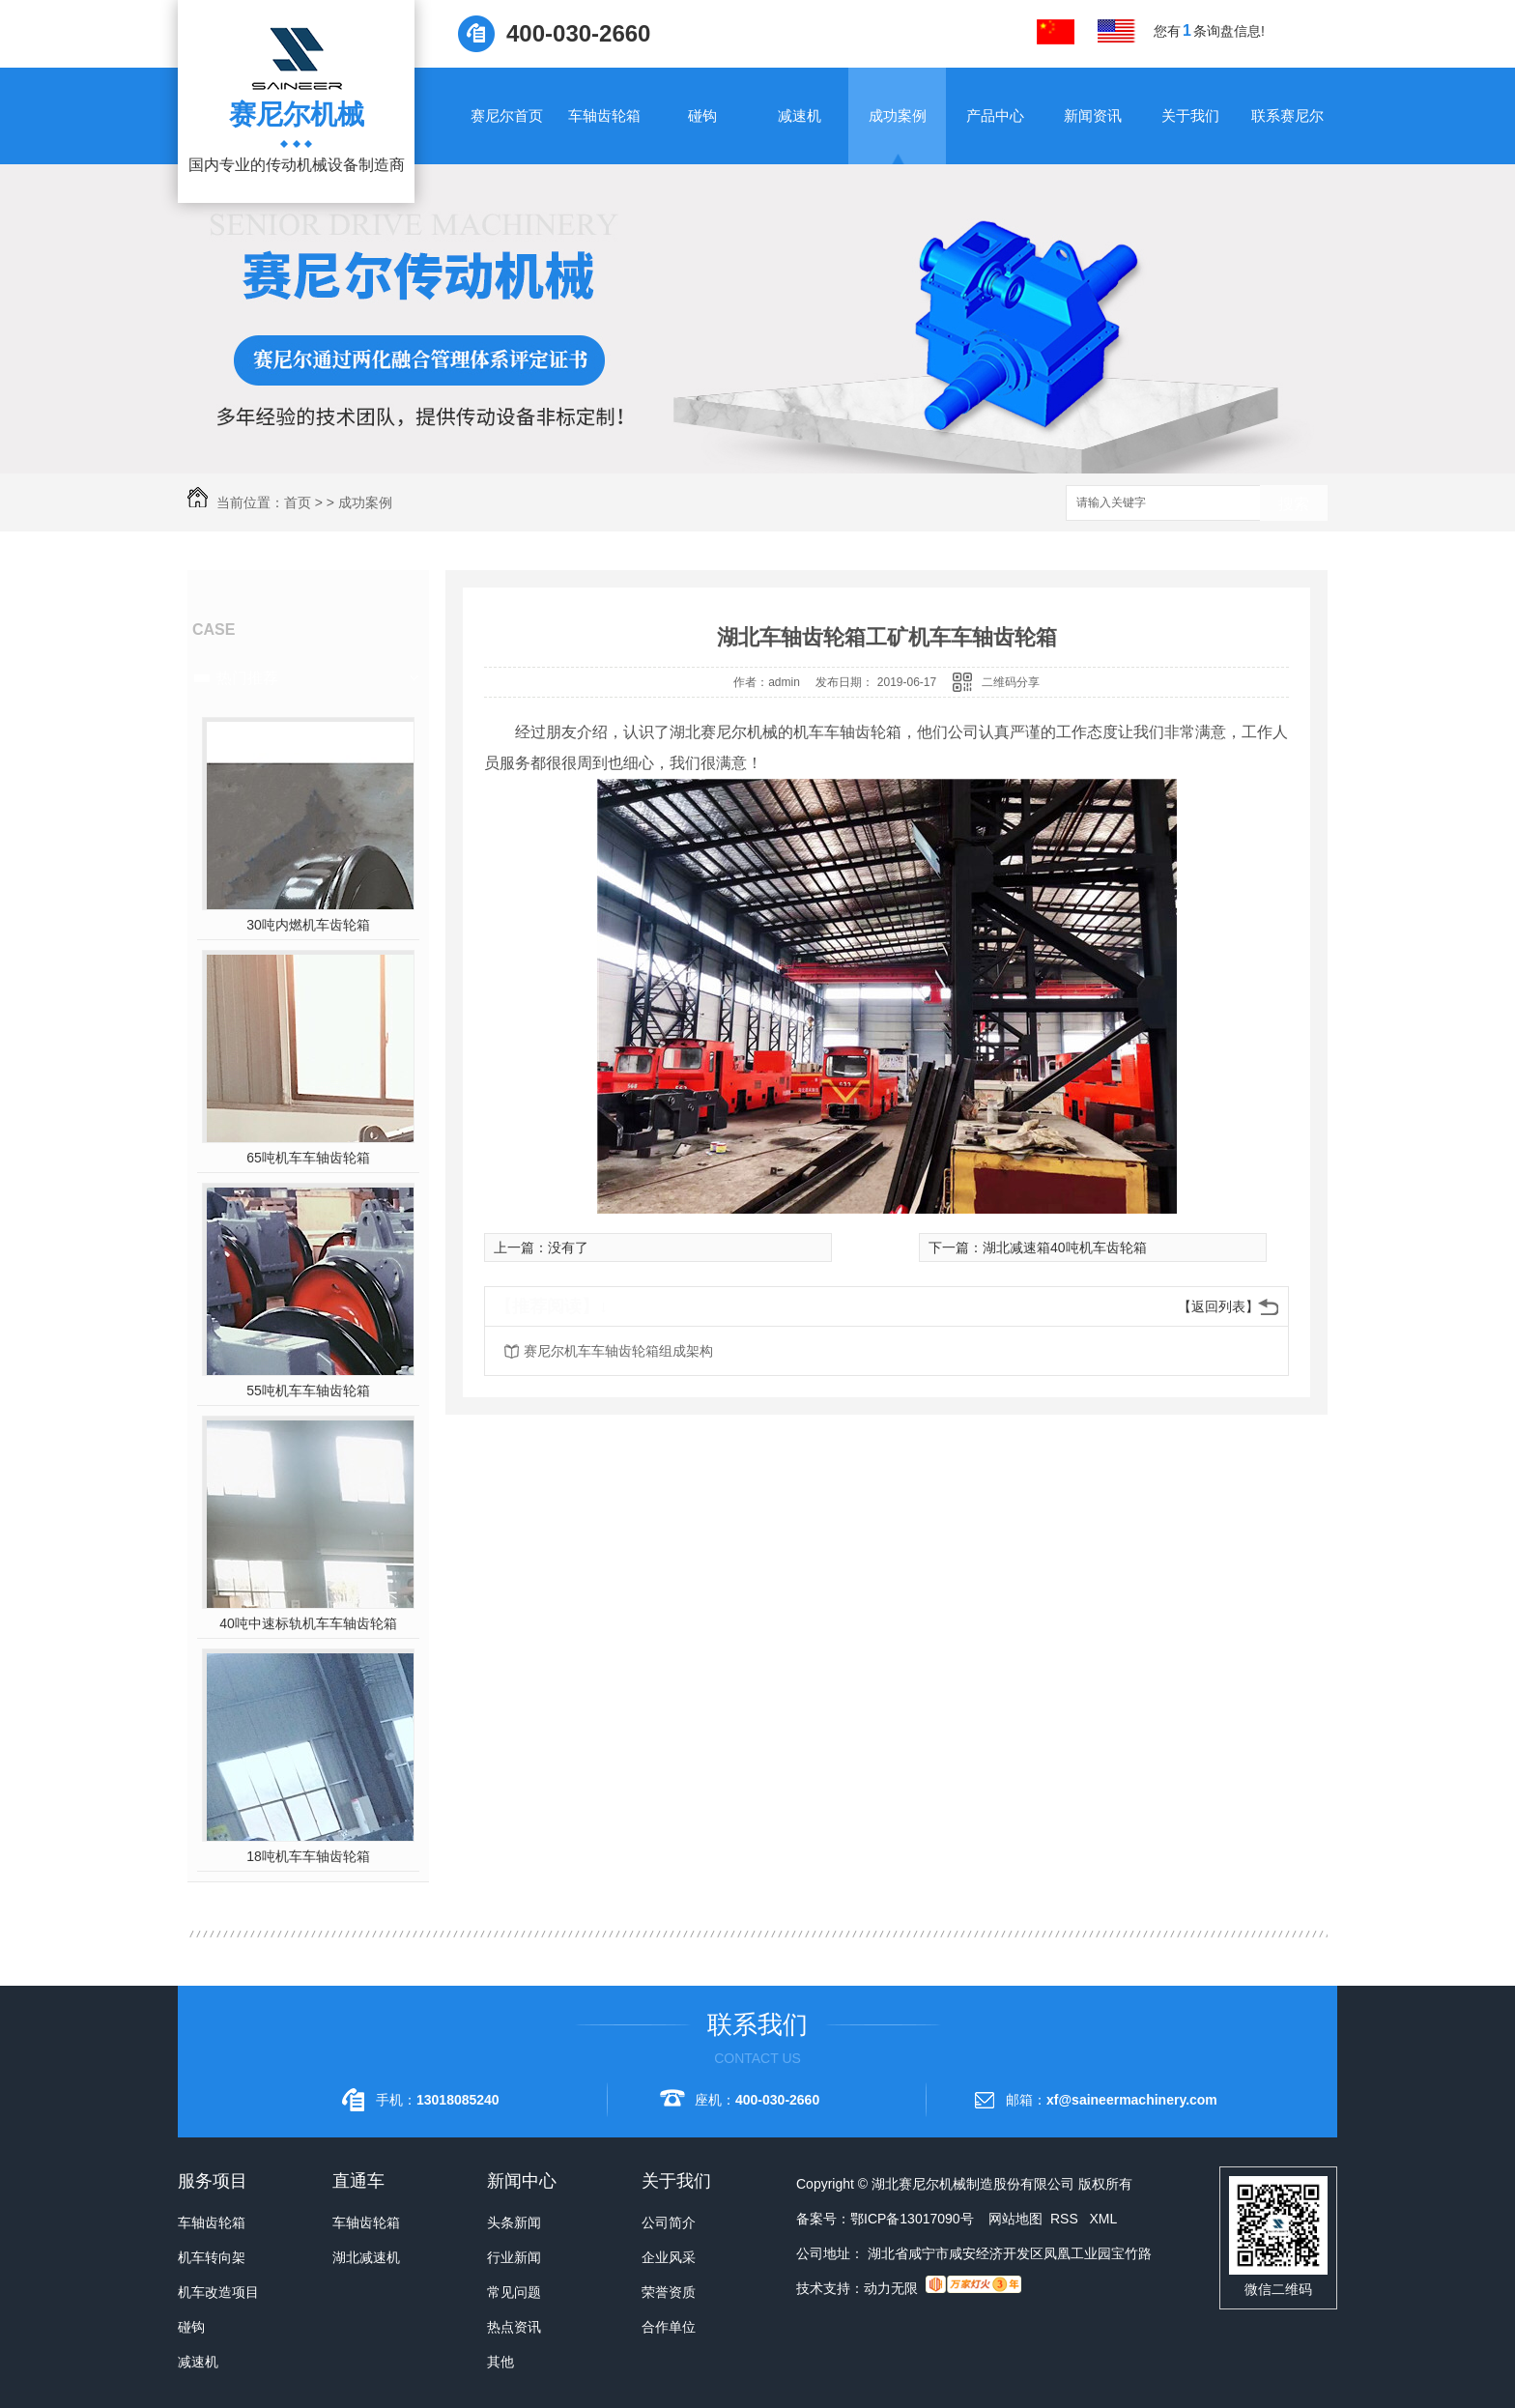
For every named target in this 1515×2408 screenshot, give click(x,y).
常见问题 (514, 2292)
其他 (500, 2361)
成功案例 (898, 115)
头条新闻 (514, 2222)
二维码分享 (1011, 682)
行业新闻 (514, 2257)
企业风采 (669, 2257)
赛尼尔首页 (507, 115)
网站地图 (1015, 2218)
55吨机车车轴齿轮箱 (308, 1390)
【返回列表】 (1218, 1306)
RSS (1066, 2218)
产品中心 (995, 115)
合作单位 (669, 2327)
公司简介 (669, 2222)
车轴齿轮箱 (604, 115)
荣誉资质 (669, 2292)
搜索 (1293, 504)
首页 (297, 502)
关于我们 (1190, 115)
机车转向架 (211, 2257)
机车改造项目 (218, 2292)
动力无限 (891, 2288)
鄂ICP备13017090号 (912, 2218)
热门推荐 (247, 678)
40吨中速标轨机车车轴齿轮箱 (308, 1623)
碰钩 (702, 115)
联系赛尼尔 (1287, 115)
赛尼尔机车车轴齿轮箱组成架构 (618, 1351)
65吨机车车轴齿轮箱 (308, 1157)
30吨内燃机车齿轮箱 (308, 924)
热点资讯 (514, 2327)
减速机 (799, 115)
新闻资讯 (1093, 115)
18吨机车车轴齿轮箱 (308, 1856)
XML (1103, 2218)
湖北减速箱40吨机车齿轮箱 (1065, 1247)
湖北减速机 (366, 2257)
